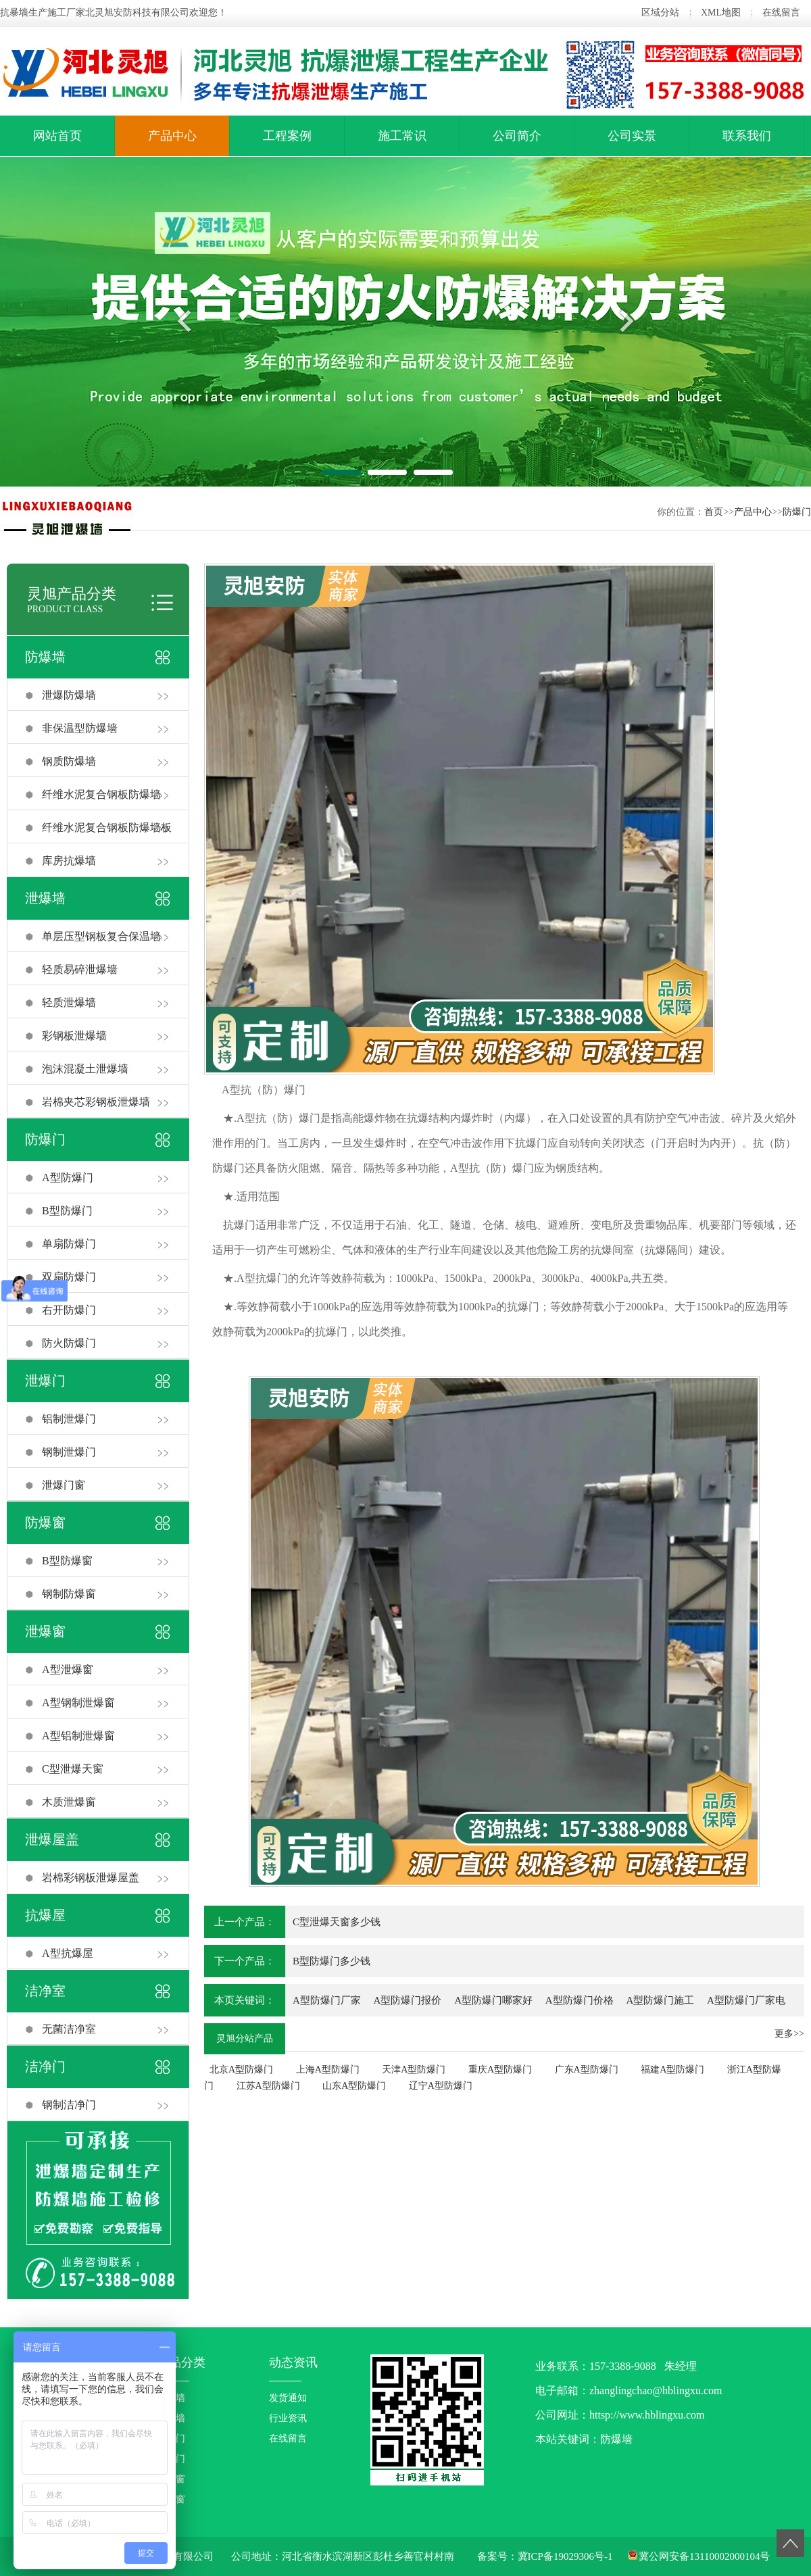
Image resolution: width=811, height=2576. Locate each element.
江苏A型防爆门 (268, 2086)
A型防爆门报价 (408, 2000)
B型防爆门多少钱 (331, 1961)
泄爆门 (45, 1380)
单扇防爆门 (69, 1243)
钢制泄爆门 (69, 1452)
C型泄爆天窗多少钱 (336, 1921)
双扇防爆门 (69, 1277)
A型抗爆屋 (67, 1953)
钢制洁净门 (69, 2104)
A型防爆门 (67, 1177)
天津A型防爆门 (413, 2069)
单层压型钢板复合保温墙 (101, 936)
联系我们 (746, 136)
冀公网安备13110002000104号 (704, 2556)
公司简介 (517, 136)
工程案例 (287, 136)
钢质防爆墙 (69, 761)
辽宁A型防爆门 (440, 2086)
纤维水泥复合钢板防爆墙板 (107, 827)
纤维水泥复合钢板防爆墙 (101, 794)
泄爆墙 (45, 898)
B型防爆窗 (67, 1560)
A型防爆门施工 (660, 2000)
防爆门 (797, 512)
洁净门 (45, 2066)
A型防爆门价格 (579, 2000)
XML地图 (721, 12)
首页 (713, 512)
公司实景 (632, 136)
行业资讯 (288, 2418)
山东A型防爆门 (354, 2086)
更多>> (789, 2034)
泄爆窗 (45, 1631)
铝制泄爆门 (69, 1419)
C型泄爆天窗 (72, 1769)
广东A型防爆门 (586, 2069)
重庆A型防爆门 (500, 2069)
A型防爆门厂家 (327, 2000)
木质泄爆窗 (69, 1802)
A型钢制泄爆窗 (78, 1702)
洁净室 (45, 1990)
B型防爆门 (67, 1210)
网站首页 (57, 136)
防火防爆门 (69, 1343)
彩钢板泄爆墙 (74, 1035)
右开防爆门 (69, 1310)
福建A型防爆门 (672, 2069)
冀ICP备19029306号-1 (565, 2556)
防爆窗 (45, 1522)
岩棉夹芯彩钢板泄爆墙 (96, 1102)
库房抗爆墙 (69, 860)
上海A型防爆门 (328, 2069)
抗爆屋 (45, 1915)
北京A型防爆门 (241, 2069)
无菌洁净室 (69, 2029)
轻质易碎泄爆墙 (80, 969)
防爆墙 (45, 656)
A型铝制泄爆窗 (78, 1735)
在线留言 (781, 12)
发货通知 (288, 2398)
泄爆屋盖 (52, 1839)
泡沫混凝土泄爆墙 (85, 1068)
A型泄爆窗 (67, 1669)
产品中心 (172, 136)
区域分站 (660, 12)
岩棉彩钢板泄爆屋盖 (90, 1877)
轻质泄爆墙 (69, 1002)
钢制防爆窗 (69, 1594)
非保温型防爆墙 (80, 728)
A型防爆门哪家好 (493, 2000)
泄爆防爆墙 (69, 695)
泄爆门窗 (63, 1485)
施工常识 (402, 136)
